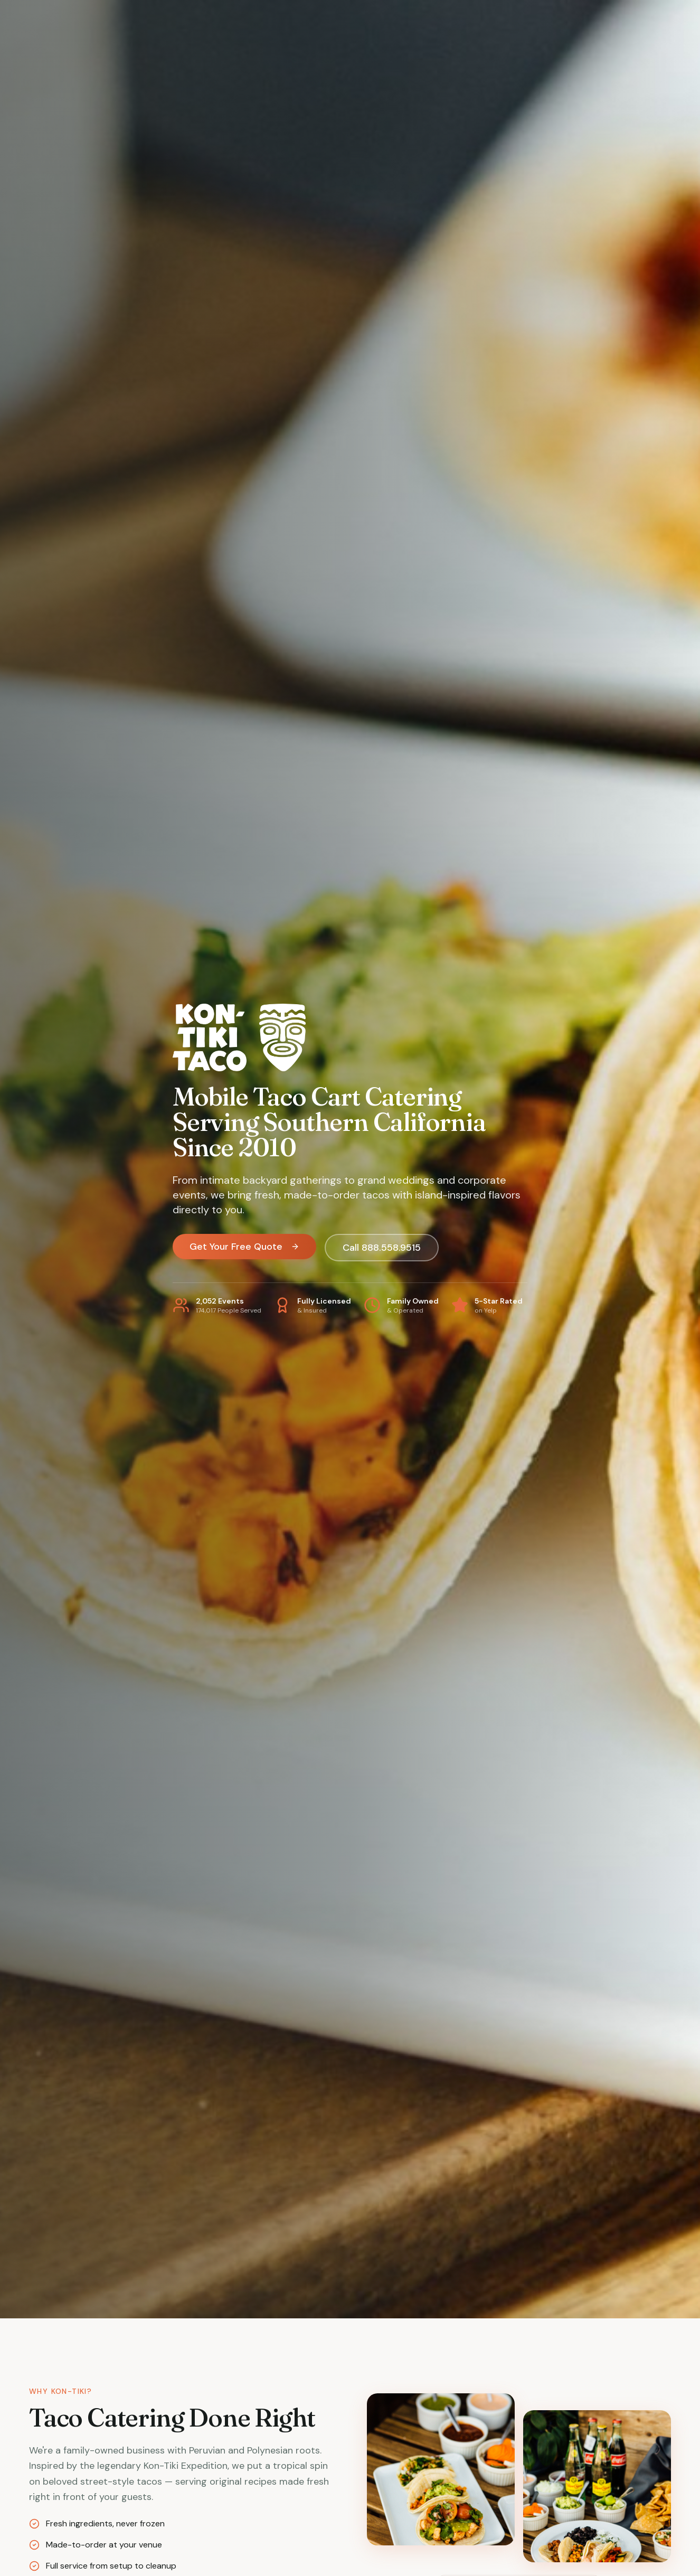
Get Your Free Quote (244, 1246)
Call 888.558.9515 (382, 1247)
